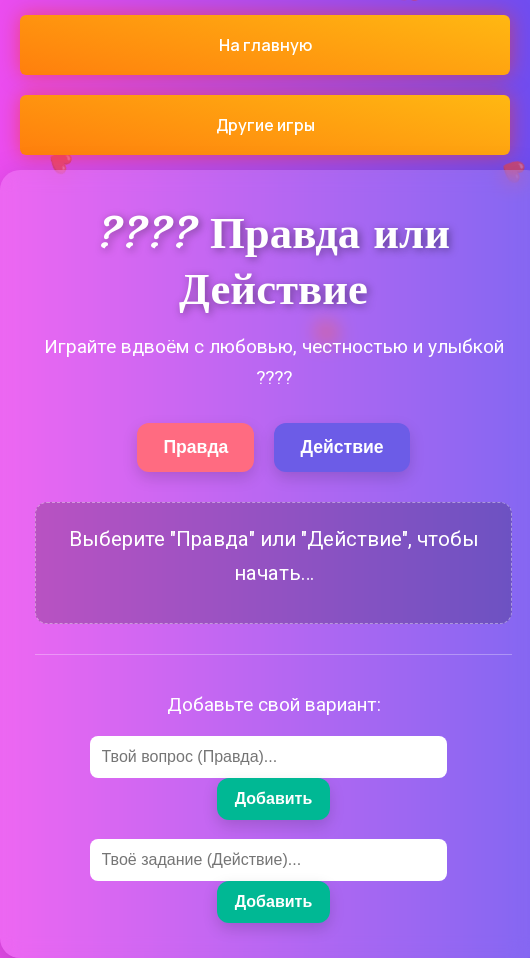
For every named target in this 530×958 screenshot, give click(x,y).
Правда (195, 447)
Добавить (274, 798)
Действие (341, 447)
